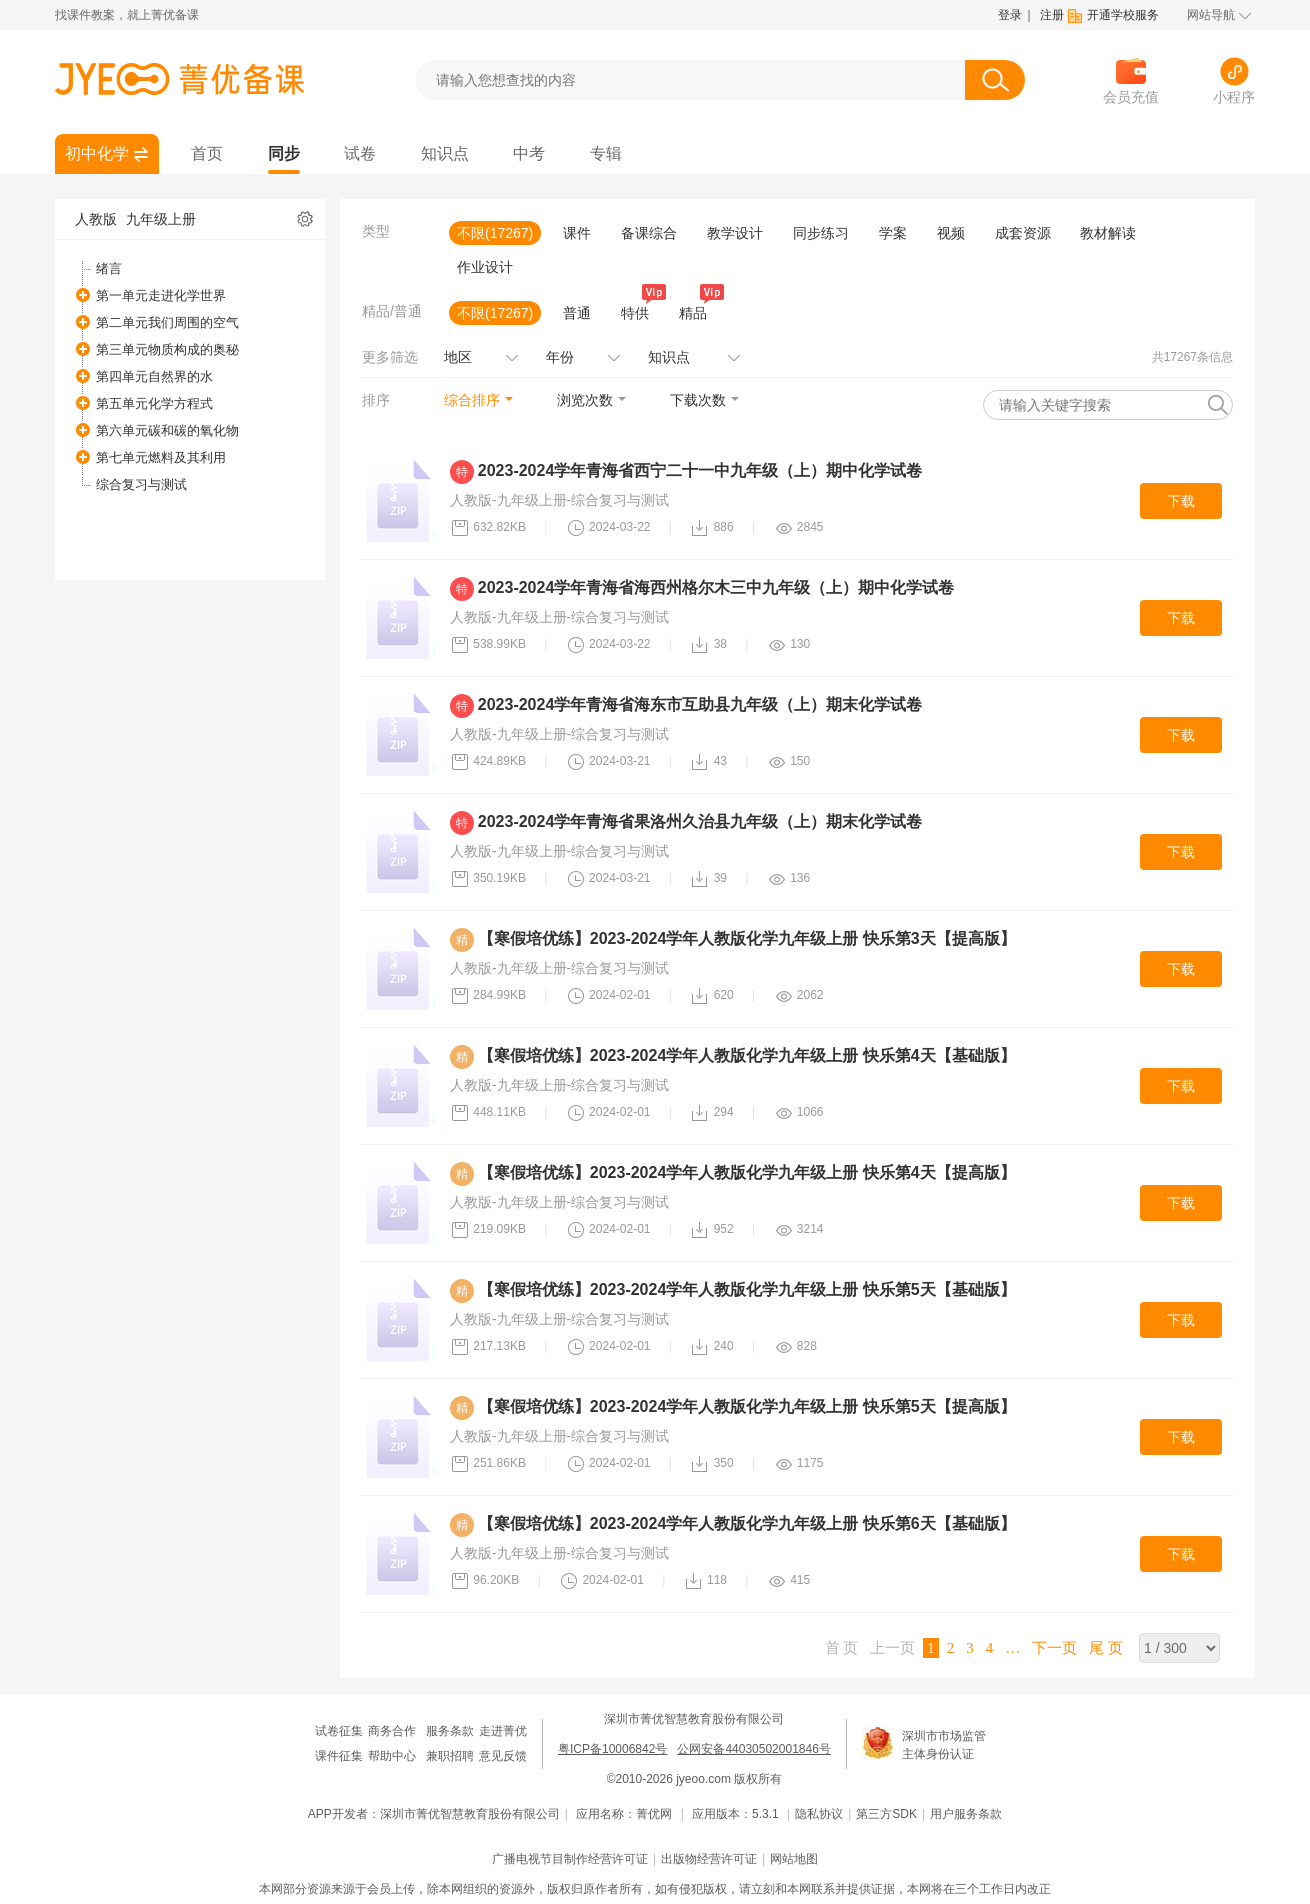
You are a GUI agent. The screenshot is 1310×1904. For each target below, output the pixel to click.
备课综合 (649, 233)
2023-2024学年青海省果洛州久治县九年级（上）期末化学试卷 (700, 821)
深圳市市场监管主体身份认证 (944, 1745)
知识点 (445, 153)
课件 (577, 233)
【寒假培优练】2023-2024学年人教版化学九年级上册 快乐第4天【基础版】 (747, 1055)
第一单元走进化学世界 (161, 295)
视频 (951, 233)
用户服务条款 (966, 1814)
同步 (284, 153)
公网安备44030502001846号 (753, 1749)
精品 (697, 311)
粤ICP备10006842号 (612, 1749)
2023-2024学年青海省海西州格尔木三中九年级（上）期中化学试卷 (716, 587)
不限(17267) (495, 233)
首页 (207, 153)
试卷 (360, 153)
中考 (529, 153)
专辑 (606, 153)
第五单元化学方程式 (154, 403)
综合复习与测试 (141, 484)
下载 (1181, 501)
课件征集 (339, 1756)
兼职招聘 (450, 1756)
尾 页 (1106, 1648)
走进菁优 (503, 1731)
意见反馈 (503, 1756)
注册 (1052, 15)
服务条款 (450, 1731)
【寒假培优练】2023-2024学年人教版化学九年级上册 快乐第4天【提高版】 (747, 1172)
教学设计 (735, 233)
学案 (893, 233)
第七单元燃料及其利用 (161, 457)
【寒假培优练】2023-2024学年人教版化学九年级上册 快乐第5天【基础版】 (747, 1289)
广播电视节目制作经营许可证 (570, 1859)
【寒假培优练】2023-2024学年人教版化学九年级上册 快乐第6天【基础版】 (747, 1523)
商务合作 (392, 1731)
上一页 (892, 1648)
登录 (1010, 15)
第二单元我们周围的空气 (167, 322)
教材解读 (1108, 233)
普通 (577, 313)
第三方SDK (886, 1814)
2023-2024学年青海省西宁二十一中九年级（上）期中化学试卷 (700, 470)
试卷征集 (339, 1731)
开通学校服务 (1123, 15)
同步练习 (821, 233)
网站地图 (794, 1859)
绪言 (109, 268)
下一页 (1054, 1648)
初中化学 (97, 153)
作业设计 (485, 267)
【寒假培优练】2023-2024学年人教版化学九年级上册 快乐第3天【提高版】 (747, 938)
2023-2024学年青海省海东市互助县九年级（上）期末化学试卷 (700, 704)
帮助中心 (392, 1756)
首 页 (842, 1648)
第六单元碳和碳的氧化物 (167, 430)
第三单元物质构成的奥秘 (167, 349)
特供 (639, 311)
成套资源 (1023, 233)
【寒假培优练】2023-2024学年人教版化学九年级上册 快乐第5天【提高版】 (747, 1406)
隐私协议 (819, 1814)
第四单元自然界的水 (154, 376)
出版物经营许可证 (709, 1859)
